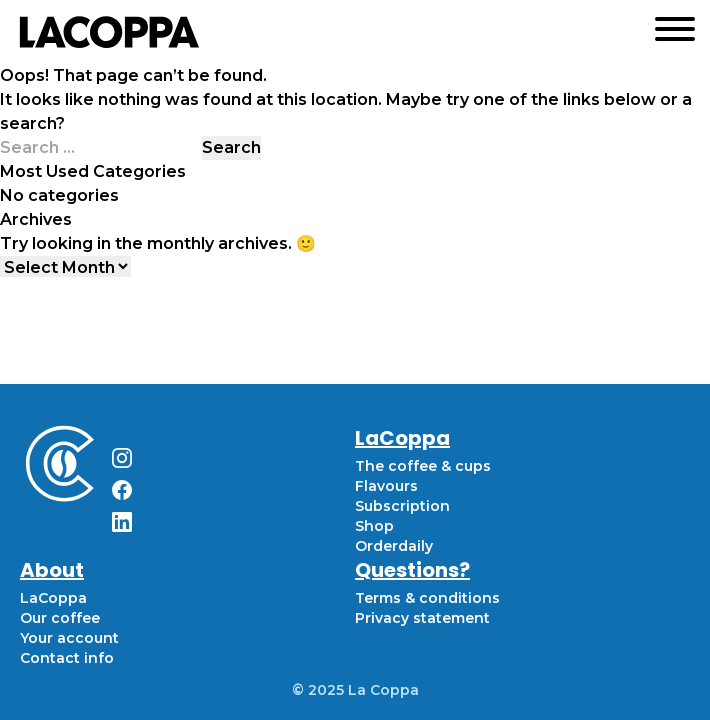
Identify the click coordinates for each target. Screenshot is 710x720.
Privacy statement (422, 618)
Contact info (67, 658)
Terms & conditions (427, 598)
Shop (374, 526)
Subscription (402, 506)
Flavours (386, 486)
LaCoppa (53, 598)
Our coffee (60, 618)
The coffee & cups (423, 466)
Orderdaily (394, 546)
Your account (69, 638)
